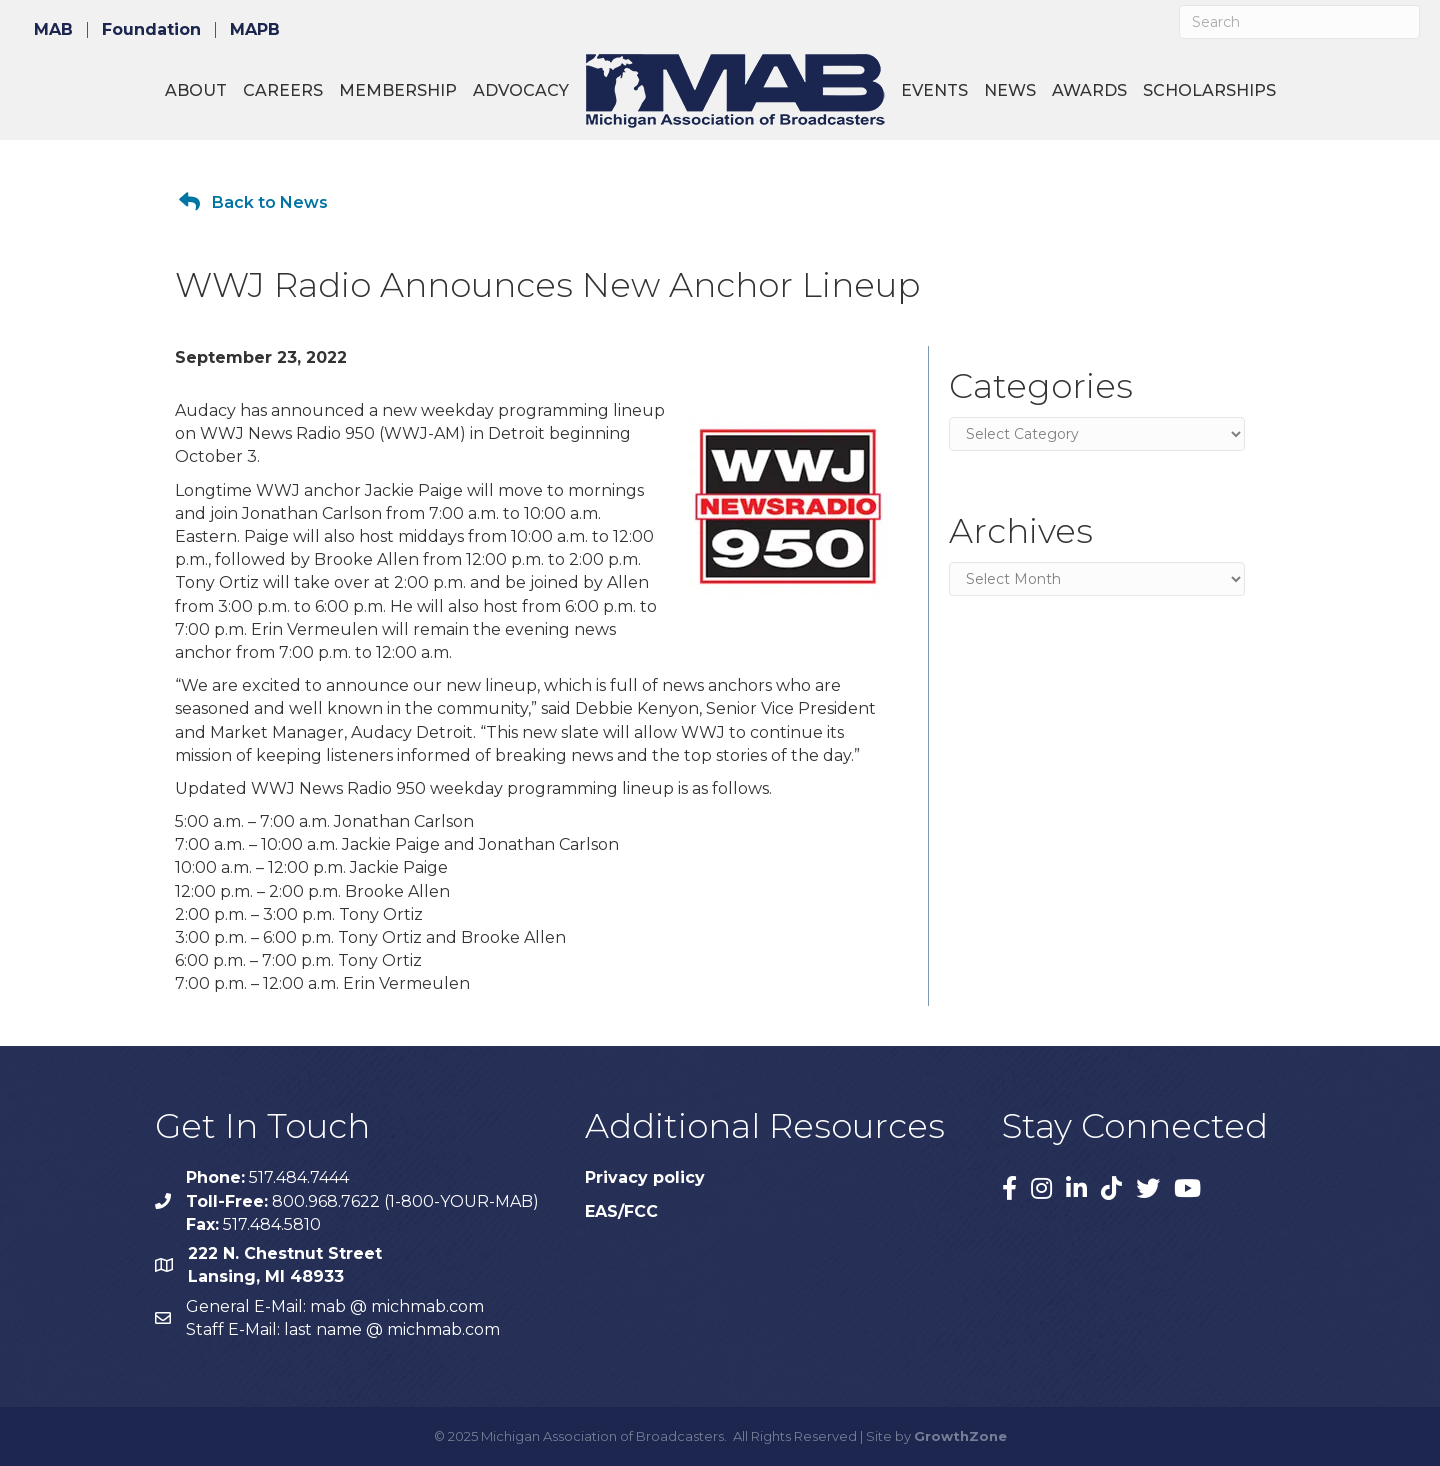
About (196, 90)
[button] (253, 202)
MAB (53, 30)
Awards (1089, 90)
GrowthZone (960, 1436)
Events (934, 90)
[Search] (1299, 22)
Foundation (151, 30)
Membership (398, 90)
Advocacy (521, 90)
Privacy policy (645, 1177)
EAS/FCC (621, 1211)
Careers (283, 90)
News (1010, 90)
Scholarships (1209, 90)
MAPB (255, 30)
